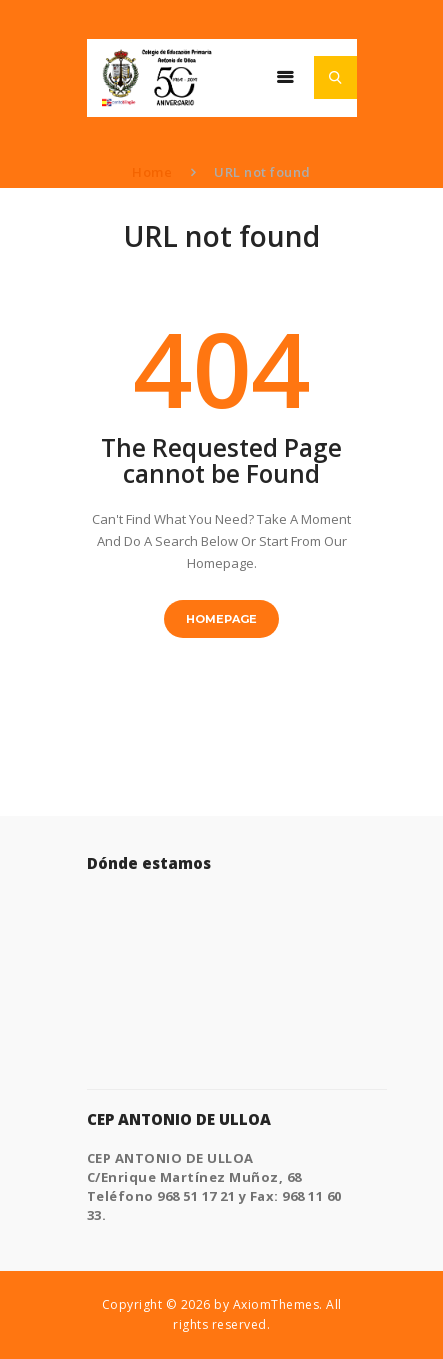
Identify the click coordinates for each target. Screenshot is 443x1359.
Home (152, 172)
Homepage (221, 619)
